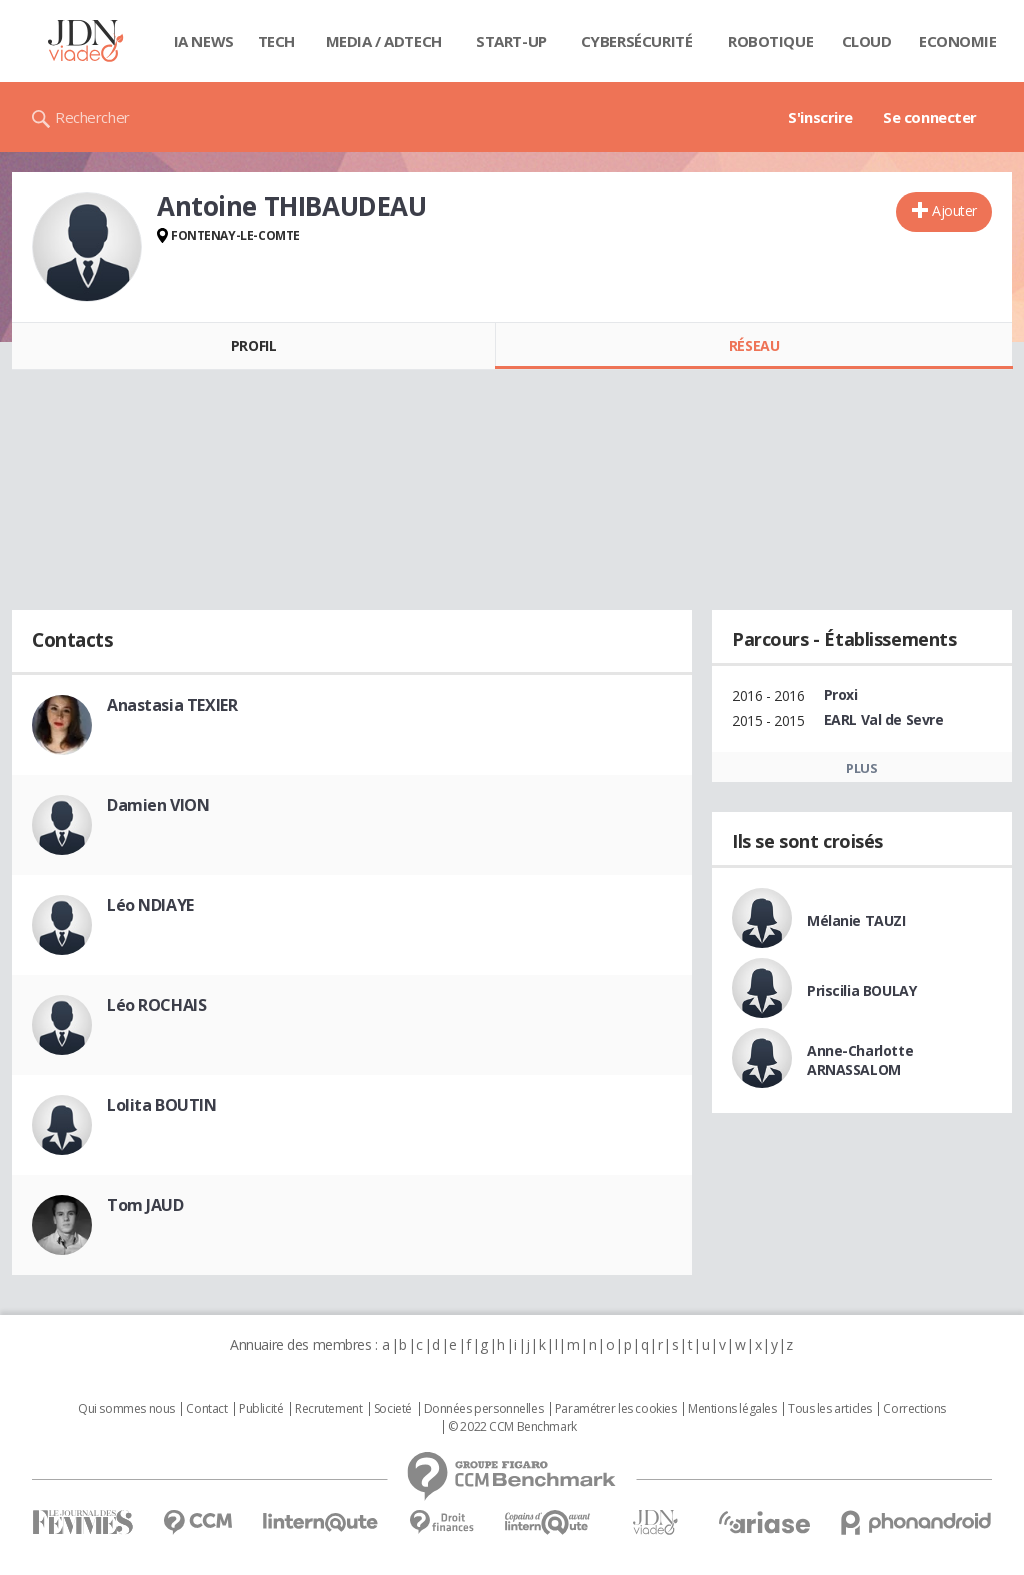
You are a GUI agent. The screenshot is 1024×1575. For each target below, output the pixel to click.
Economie (958, 41)
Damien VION (158, 805)
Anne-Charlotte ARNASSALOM (860, 1060)
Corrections (914, 1409)
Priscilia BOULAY (861, 990)
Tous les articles (830, 1409)
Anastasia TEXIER (172, 705)
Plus (861, 768)
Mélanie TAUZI (856, 920)
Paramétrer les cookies (616, 1409)
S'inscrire (820, 117)
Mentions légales (732, 1409)
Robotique (770, 41)
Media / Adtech (384, 41)
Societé (393, 1409)
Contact (206, 1409)
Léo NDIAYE (150, 905)
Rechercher (92, 117)
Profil (253, 345)
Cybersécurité (637, 41)
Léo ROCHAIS (156, 1005)
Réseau (754, 345)
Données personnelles (484, 1409)
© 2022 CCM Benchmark (512, 1427)
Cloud (867, 41)
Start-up (511, 41)
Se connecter (930, 117)
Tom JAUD (145, 1205)
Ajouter (954, 210)
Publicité (261, 1409)
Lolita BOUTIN (162, 1105)
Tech (276, 41)
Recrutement (328, 1409)
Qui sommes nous (126, 1409)
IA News (204, 41)
